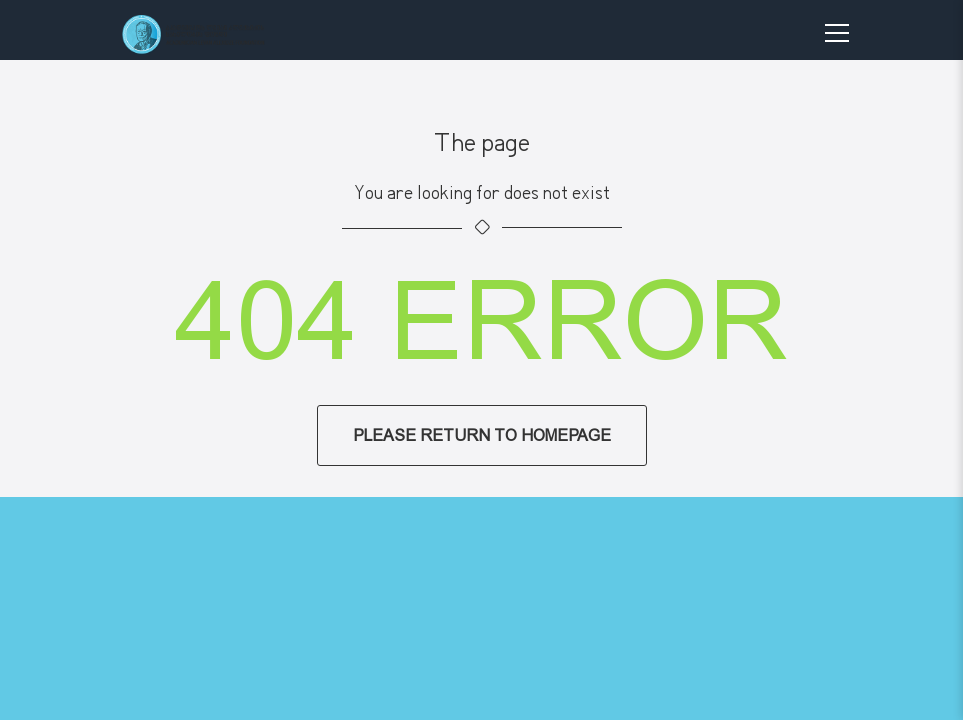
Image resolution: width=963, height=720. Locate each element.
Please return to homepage (482, 435)
